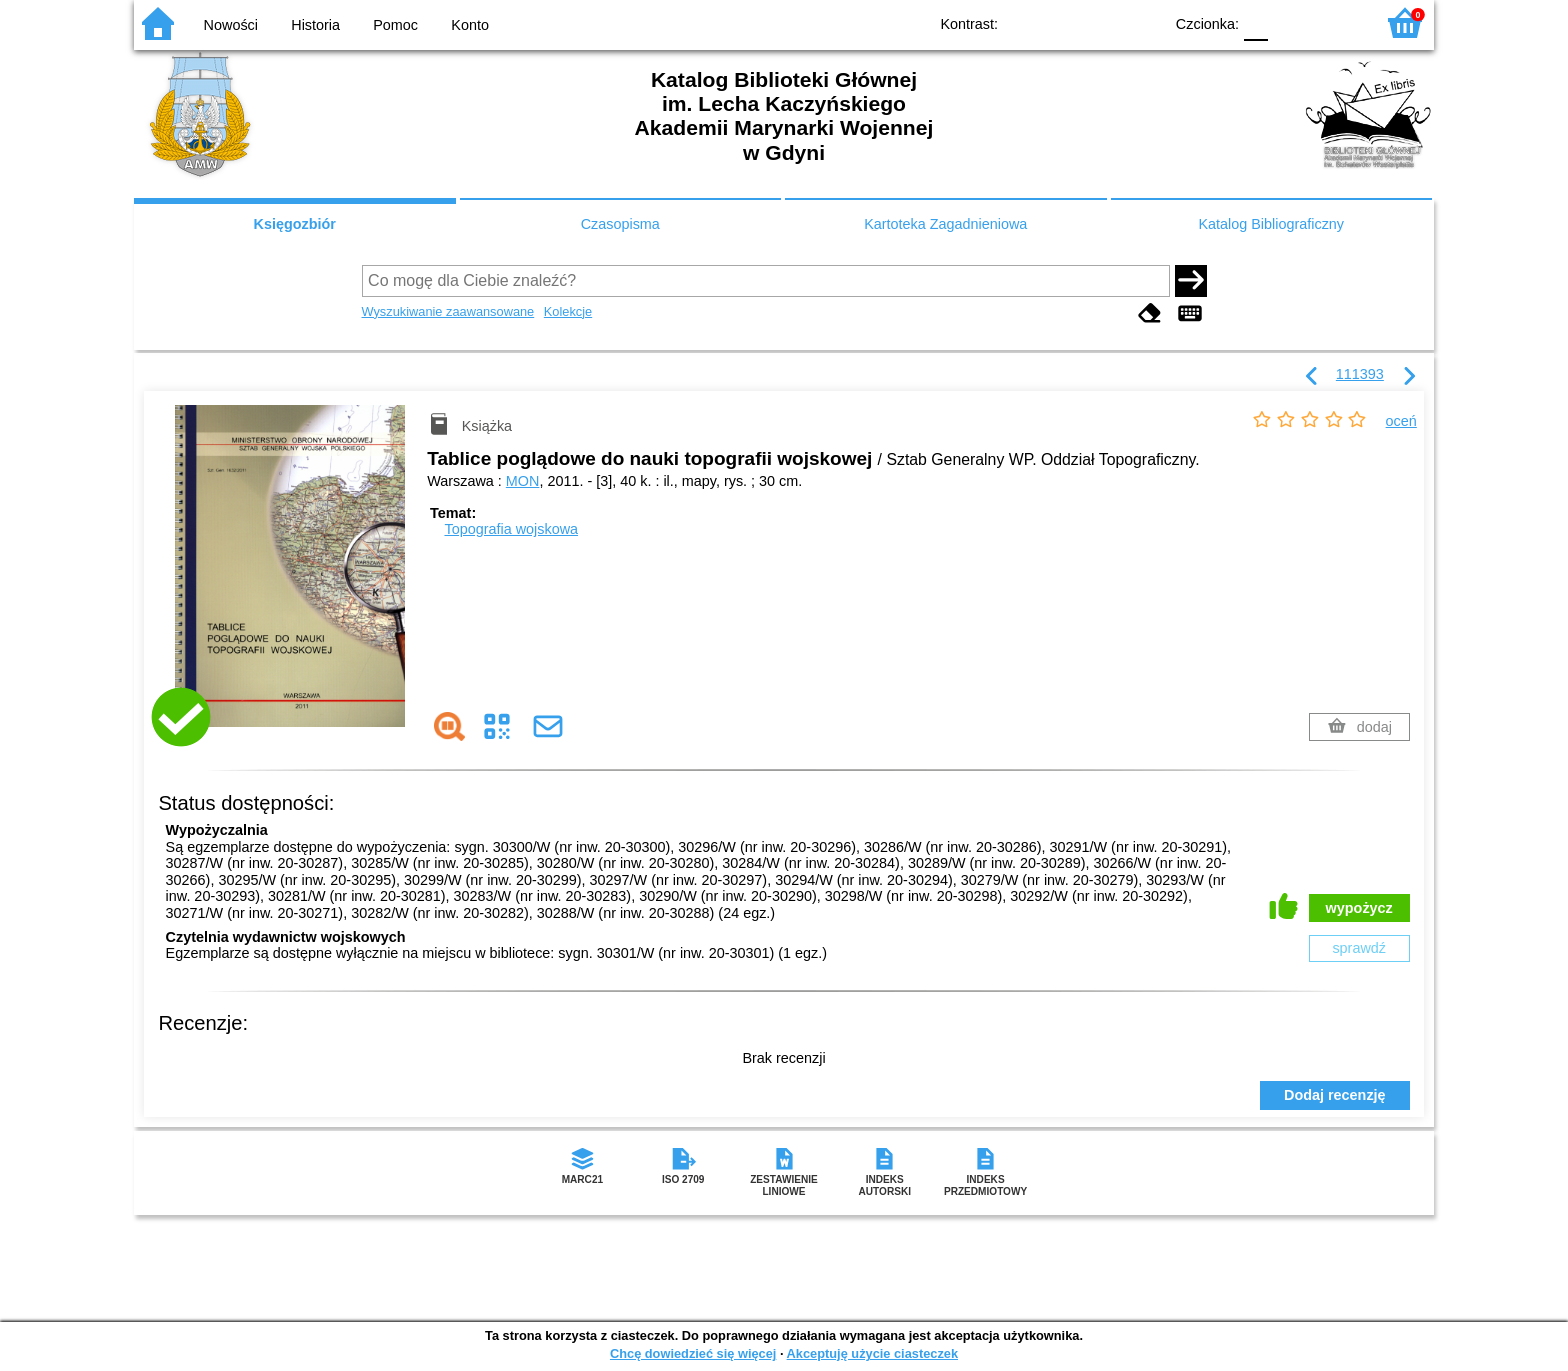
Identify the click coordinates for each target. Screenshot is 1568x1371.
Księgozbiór (295, 224)
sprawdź (1359, 948)
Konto (470, 25)
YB (1101, 22)
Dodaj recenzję (1335, 1095)
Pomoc (395, 25)
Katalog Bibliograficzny (1271, 224)
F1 (1290, 22)
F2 (1336, 22)
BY (1141, 22)
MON (523, 481)
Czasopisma (620, 224)
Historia (315, 25)
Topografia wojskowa (511, 529)
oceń (1401, 421)
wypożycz (1359, 908)
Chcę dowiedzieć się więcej (693, 1353)
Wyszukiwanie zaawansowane (448, 311)
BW (1061, 22)
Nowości (231, 25)
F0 (1255, 22)
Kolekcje (568, 311)
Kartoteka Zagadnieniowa (945, 224)
